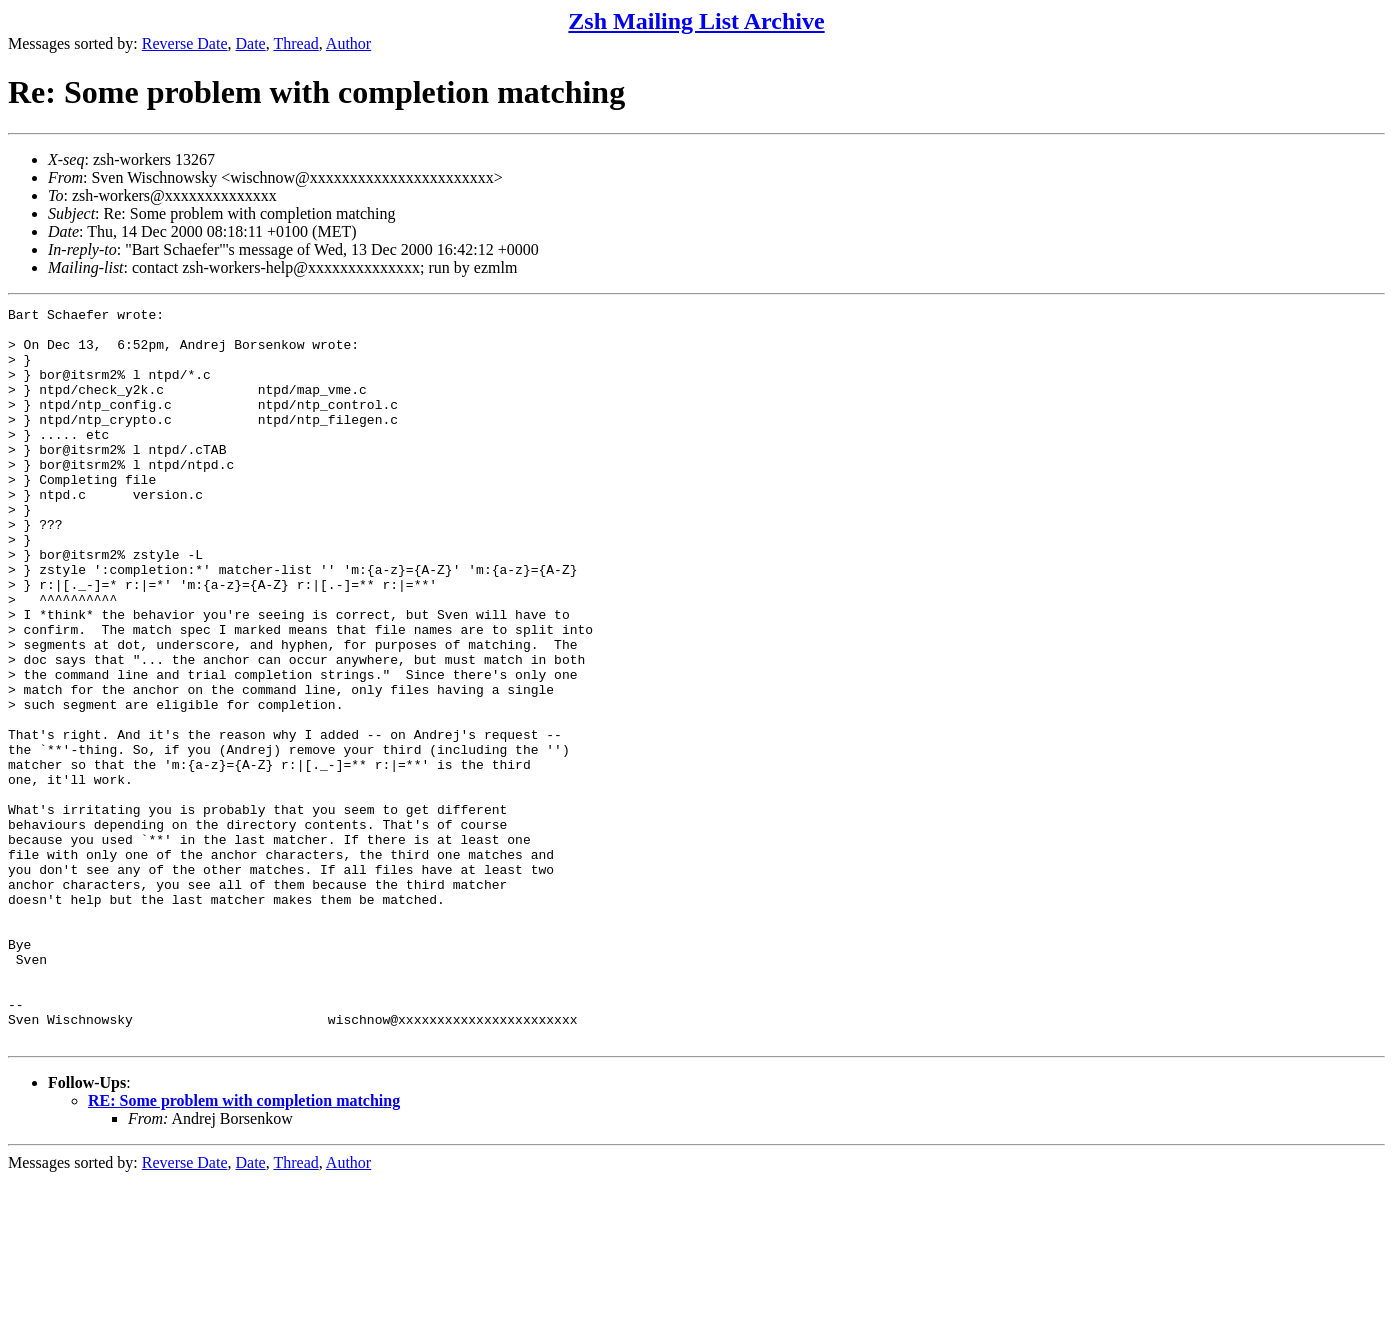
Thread (295, 43)
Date (251, 43)
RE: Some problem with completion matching (244, 1247)
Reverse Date (185, 43)
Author (348, 43)
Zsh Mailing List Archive (696, 21)
